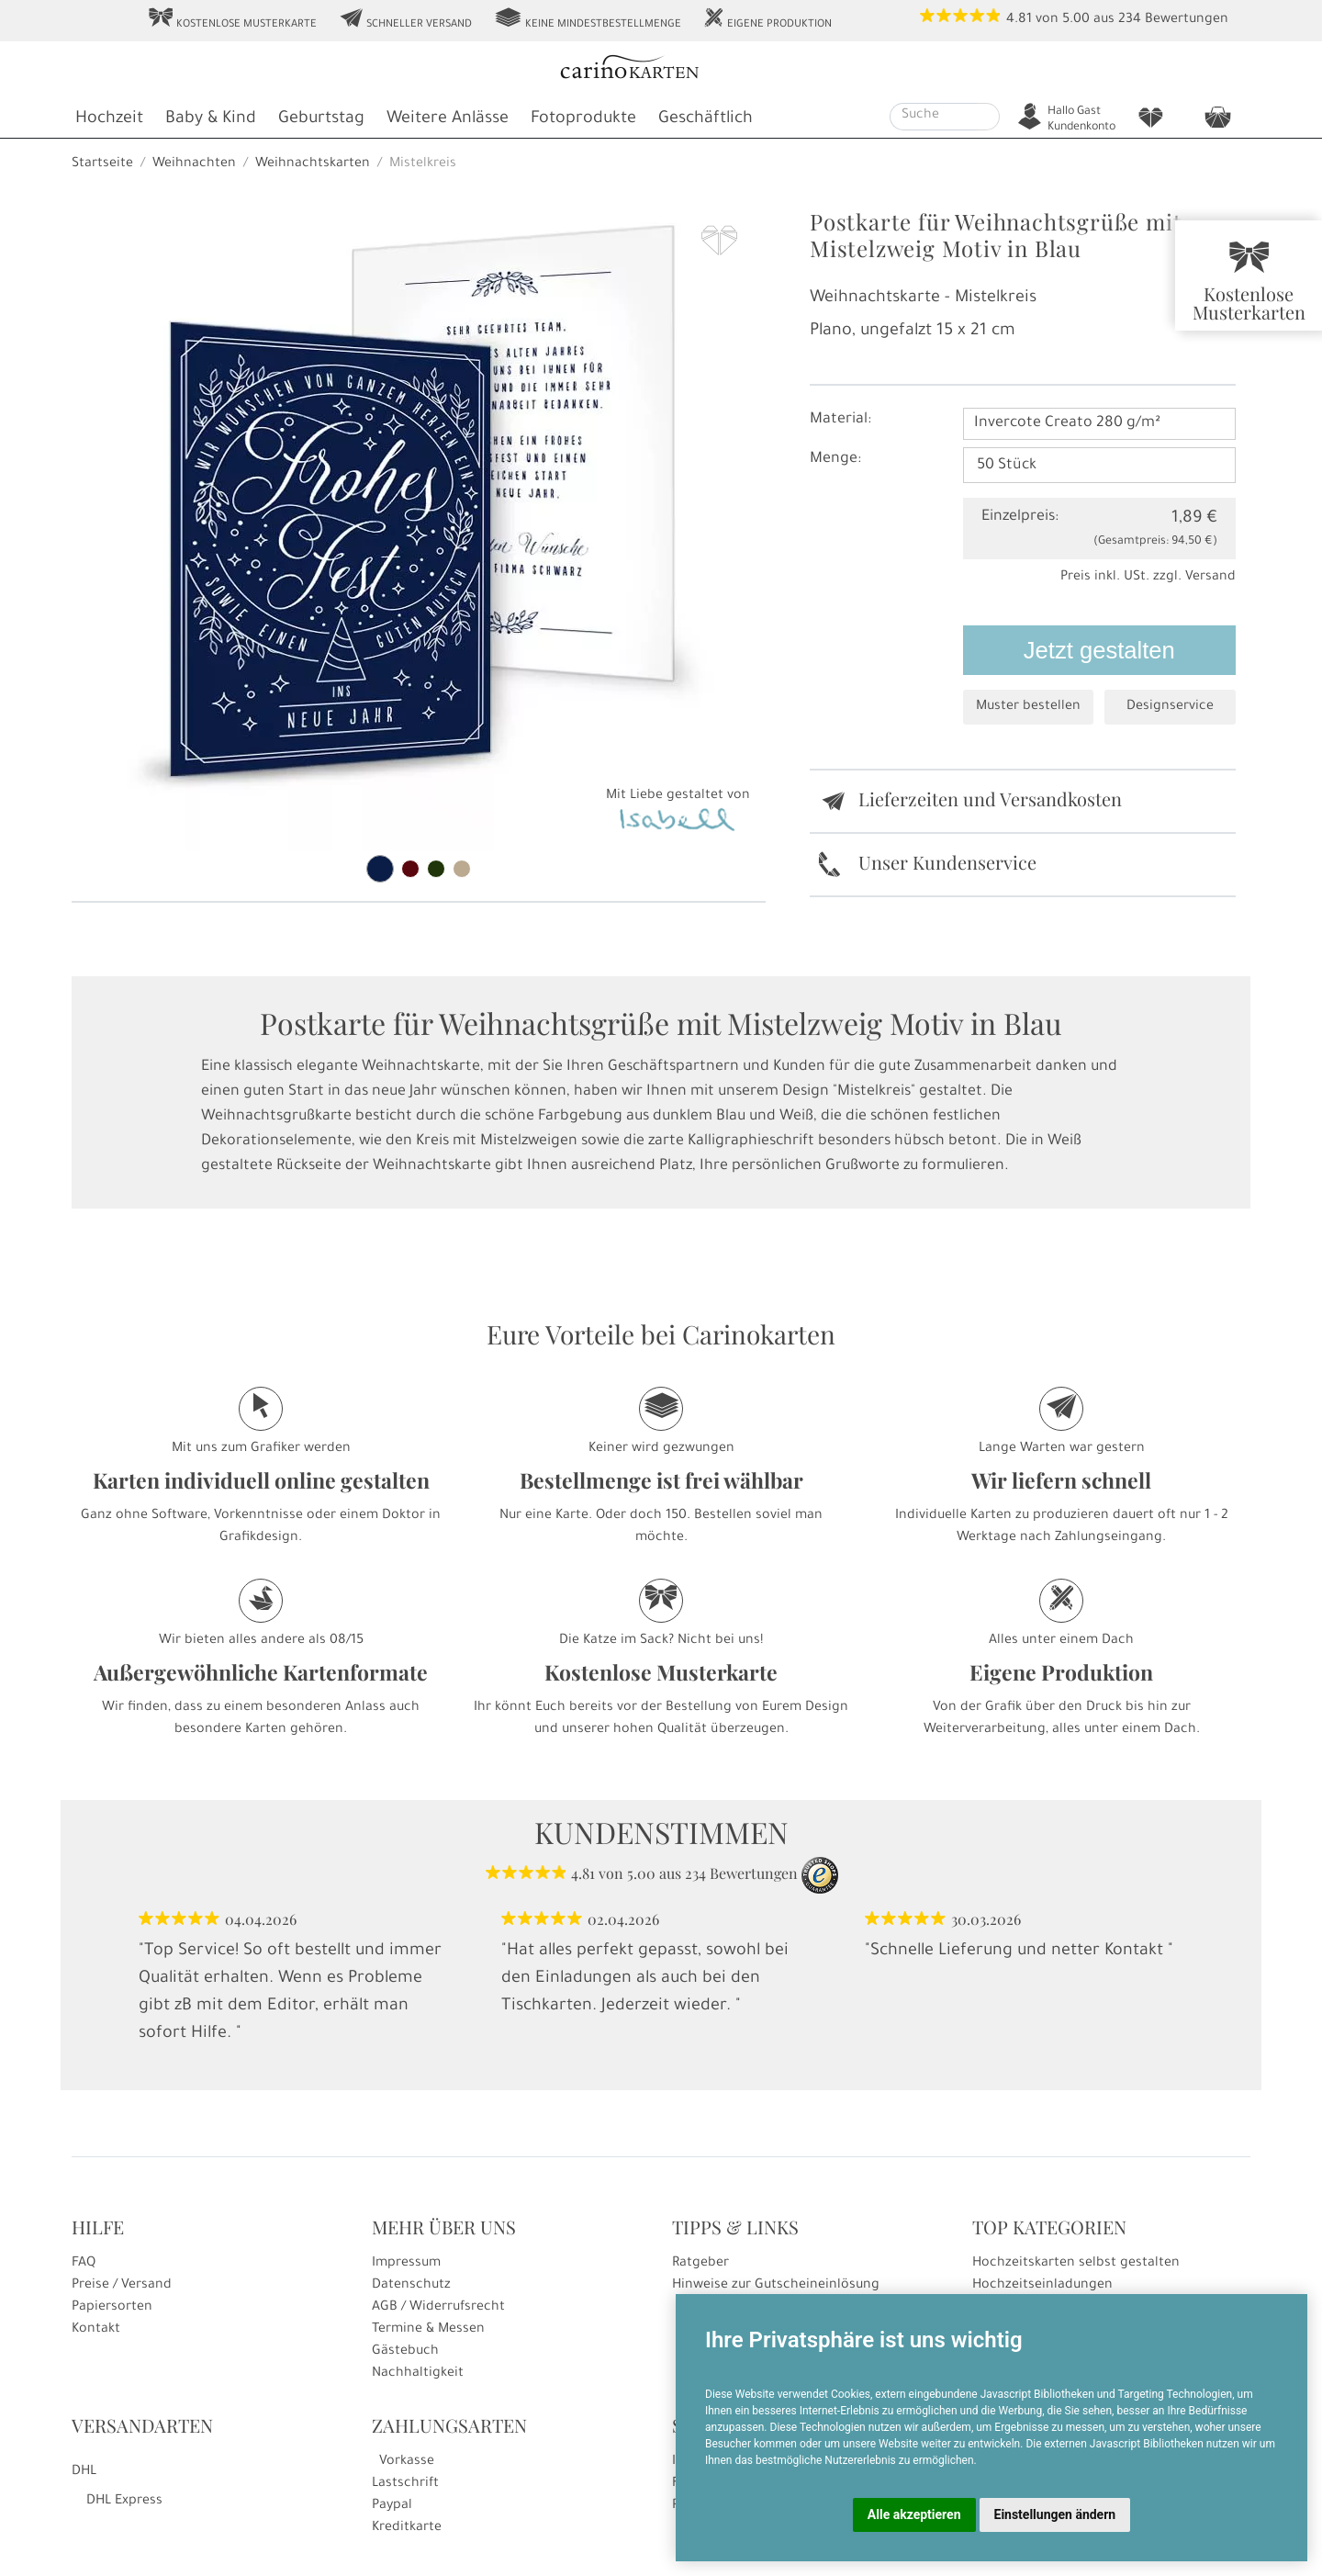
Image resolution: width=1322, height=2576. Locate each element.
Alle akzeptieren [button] (914, 2514)
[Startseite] (659, 69)
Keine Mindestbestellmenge (587, 19)
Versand (1210, 577)
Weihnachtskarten (312, 164)
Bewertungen (1186, 20)
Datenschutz (411, 2285)
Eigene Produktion (767, 19)
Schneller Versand (405, 19)
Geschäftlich (705, 119)
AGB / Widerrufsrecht (438, 2307)
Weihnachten (194, 164)
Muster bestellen (1028, 707)
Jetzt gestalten (1099, 650)
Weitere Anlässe (448, 119)
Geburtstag (321, 119)
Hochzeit (109, 119)
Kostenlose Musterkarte (232, 19)
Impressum (406, 2263)
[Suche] (934, 116)
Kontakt (96, 2330)
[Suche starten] (988, 116)
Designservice (1170, 707)
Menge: (835, 459)
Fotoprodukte (583, 119)
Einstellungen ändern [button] (1055, 2514)
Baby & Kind (210, 119)
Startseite (102, 164)
